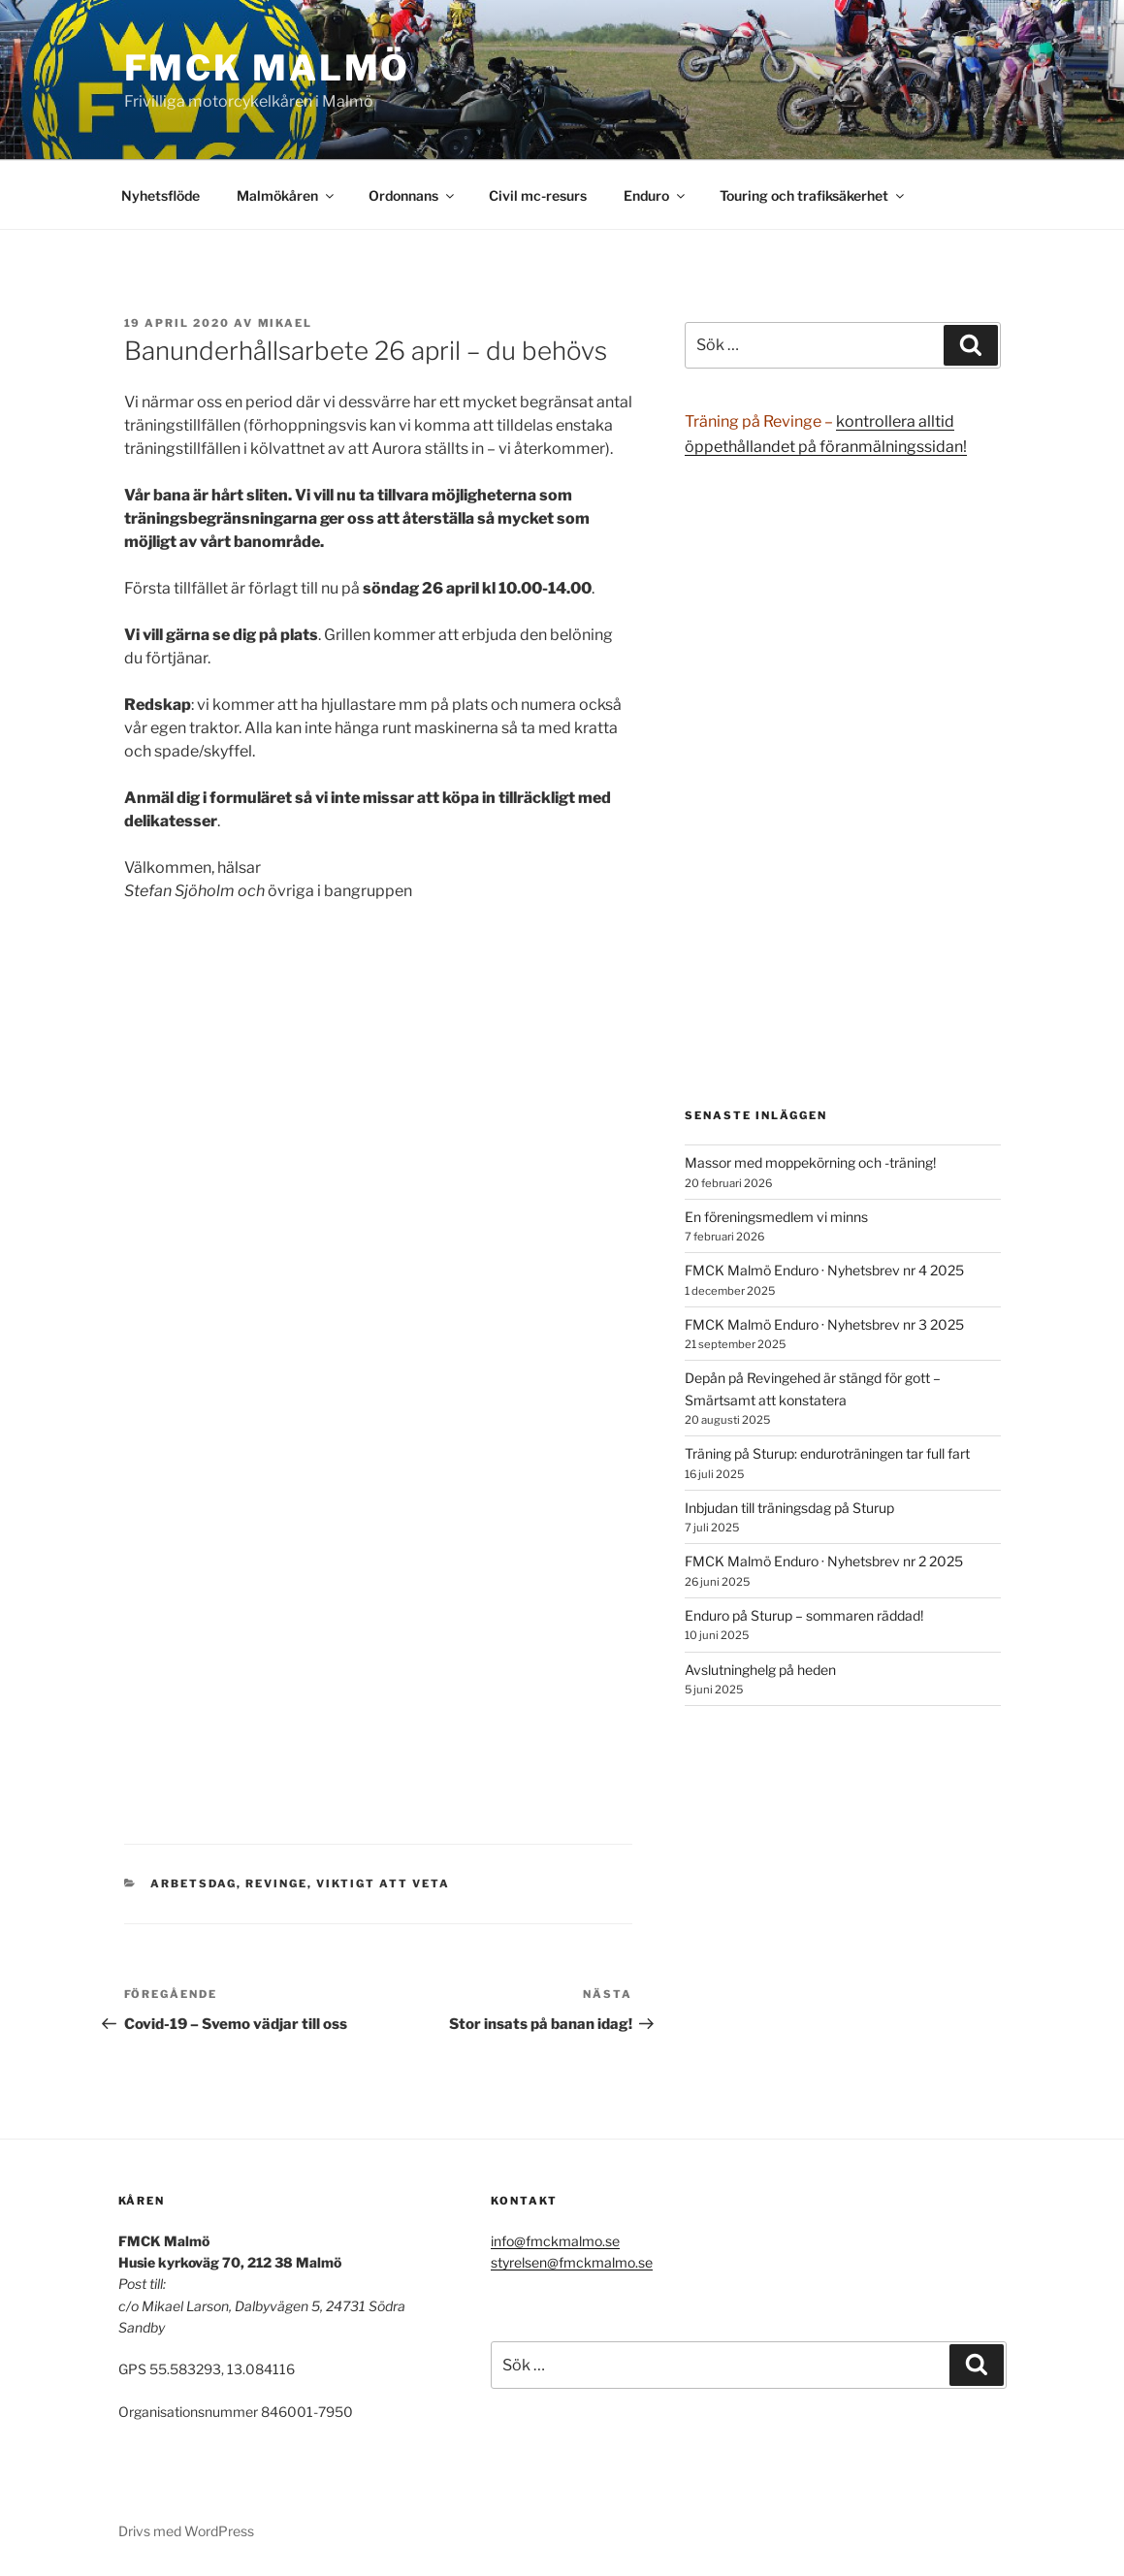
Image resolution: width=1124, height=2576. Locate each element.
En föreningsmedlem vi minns (776, 1216)
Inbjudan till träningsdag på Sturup (789, 1507)
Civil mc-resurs (538, 195)
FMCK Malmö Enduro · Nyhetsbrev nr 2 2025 (824, 1561)
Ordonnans (413, 195)
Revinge (276, 1883)
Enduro (656, 195)
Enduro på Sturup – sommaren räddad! (804, 1615)
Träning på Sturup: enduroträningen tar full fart (827, 1453)
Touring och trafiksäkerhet (813, 195)
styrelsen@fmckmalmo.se (572, 2262)
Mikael (285, 323)
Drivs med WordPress (186, 2531)
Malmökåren (287, 195)
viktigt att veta (383, 1883)
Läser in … (378, 1378)
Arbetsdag (193, 1883)
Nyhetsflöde (160, 195)
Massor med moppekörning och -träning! (810, 1162)
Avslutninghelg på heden (760, 1669)
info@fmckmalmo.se (555, 2241)
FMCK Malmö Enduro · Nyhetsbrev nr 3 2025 (824, 1324)
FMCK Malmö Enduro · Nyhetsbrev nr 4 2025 (824, 1270)
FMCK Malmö (267, 68)
